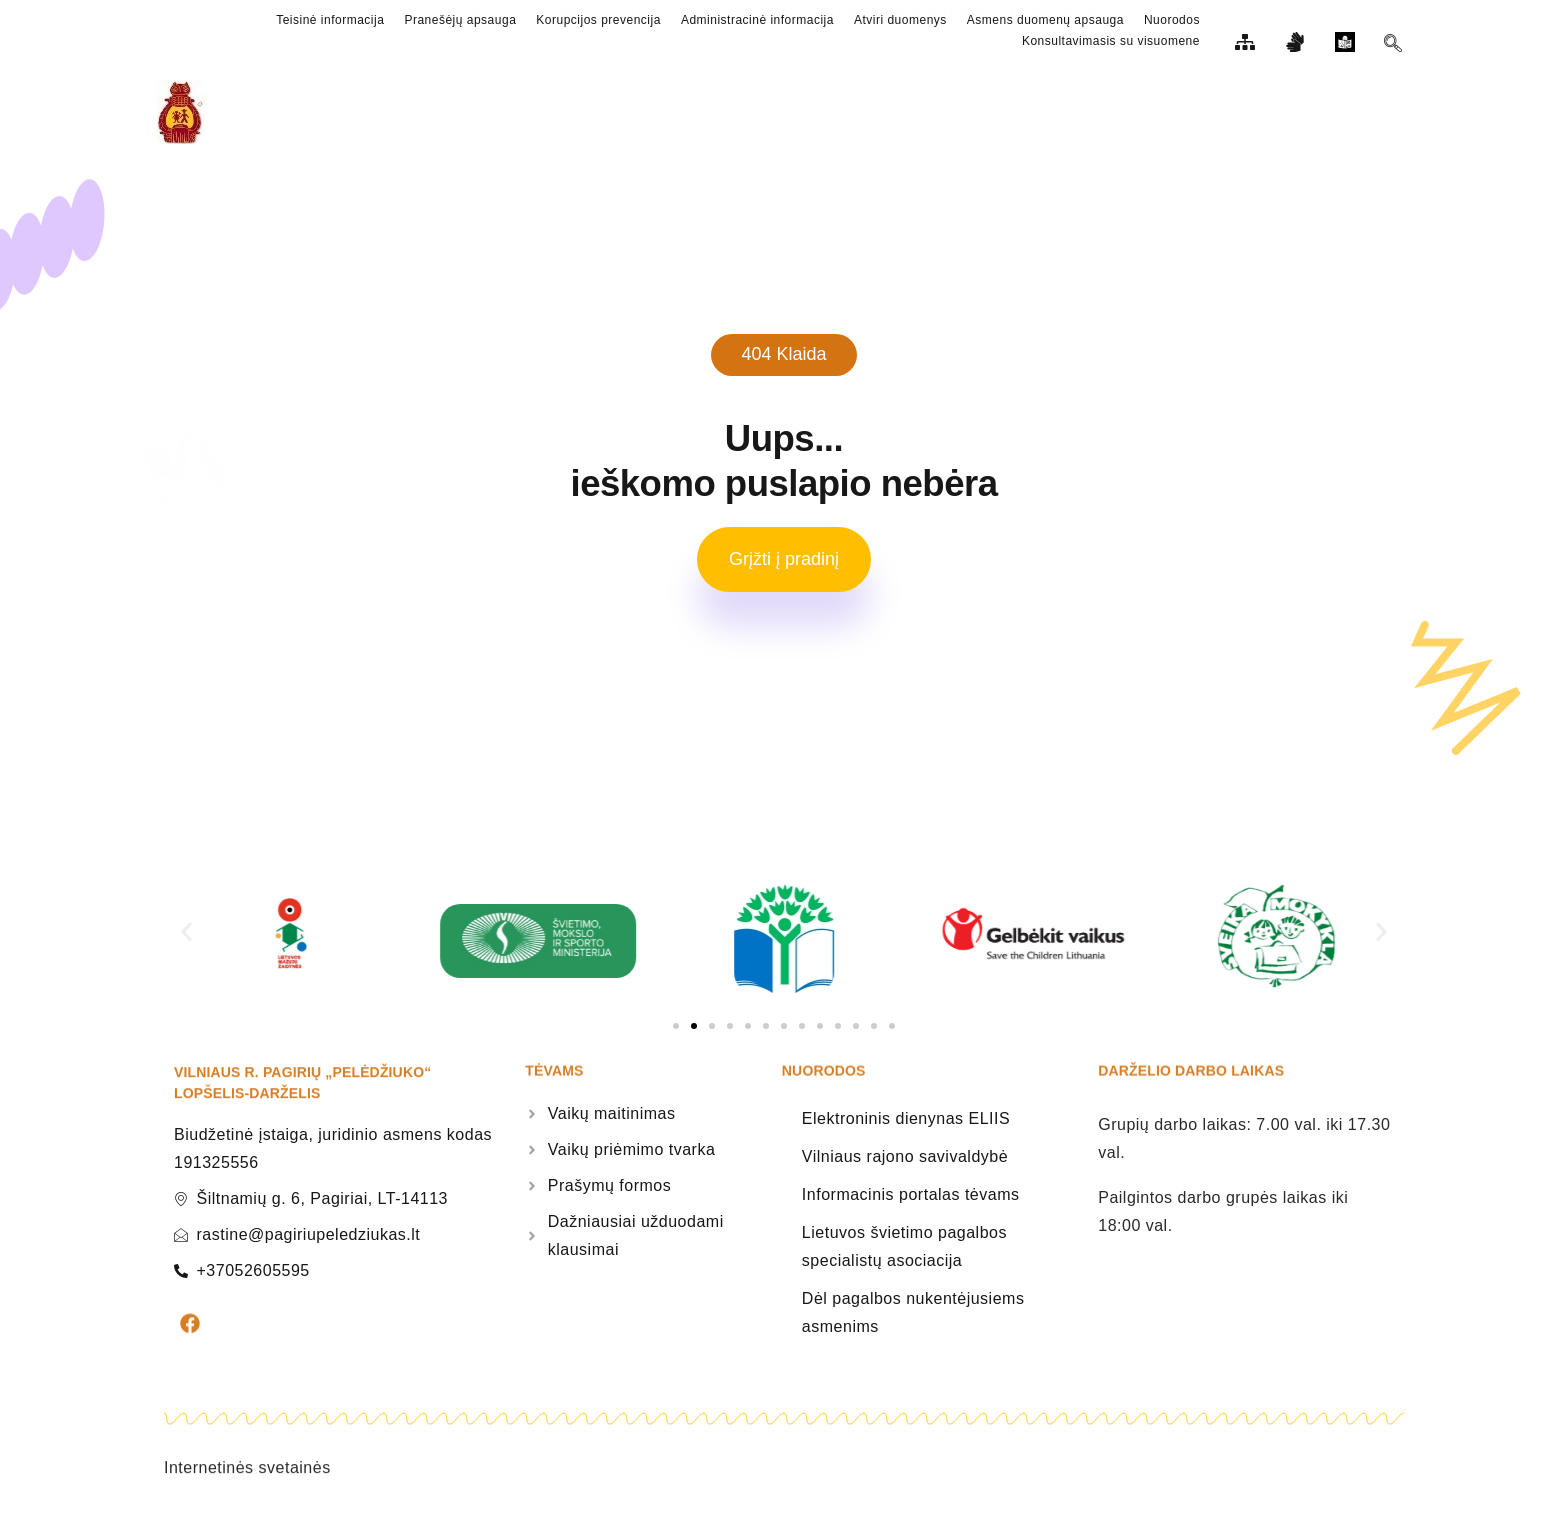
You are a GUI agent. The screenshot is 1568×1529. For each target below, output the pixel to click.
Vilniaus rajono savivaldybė (905, 1165)
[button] (186, 940)
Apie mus (335, 112)
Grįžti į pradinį (784, 568)
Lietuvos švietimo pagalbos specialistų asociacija (904, 1255)
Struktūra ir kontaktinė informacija (987, 112)
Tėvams (758, 112)
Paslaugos (469, 112)
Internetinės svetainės (247, 1500)
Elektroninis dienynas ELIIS (906, 1127)
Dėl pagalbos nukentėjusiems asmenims (913, 1321)
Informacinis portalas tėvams (911, 1203)
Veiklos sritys (618, 112)
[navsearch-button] (1393, 46)
